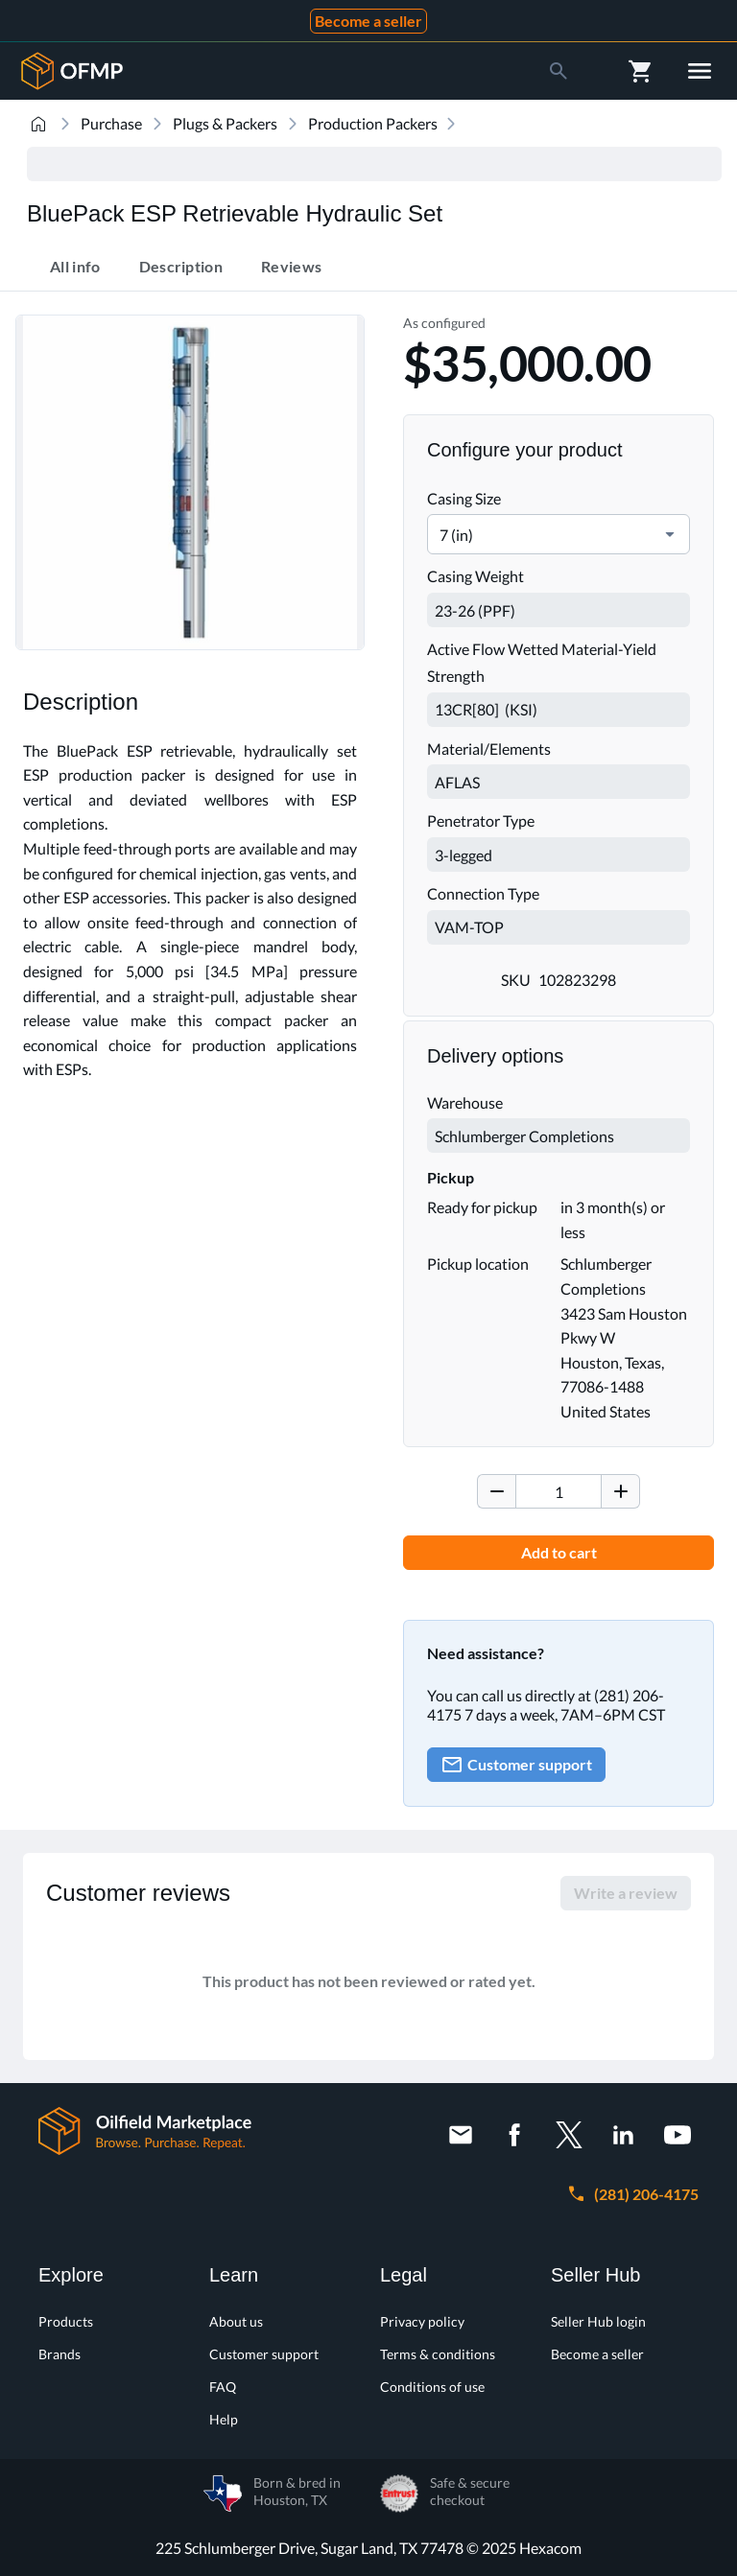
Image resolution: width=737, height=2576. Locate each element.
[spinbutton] (558, 1491)
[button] (670, 534)
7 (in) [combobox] (456, 535)
